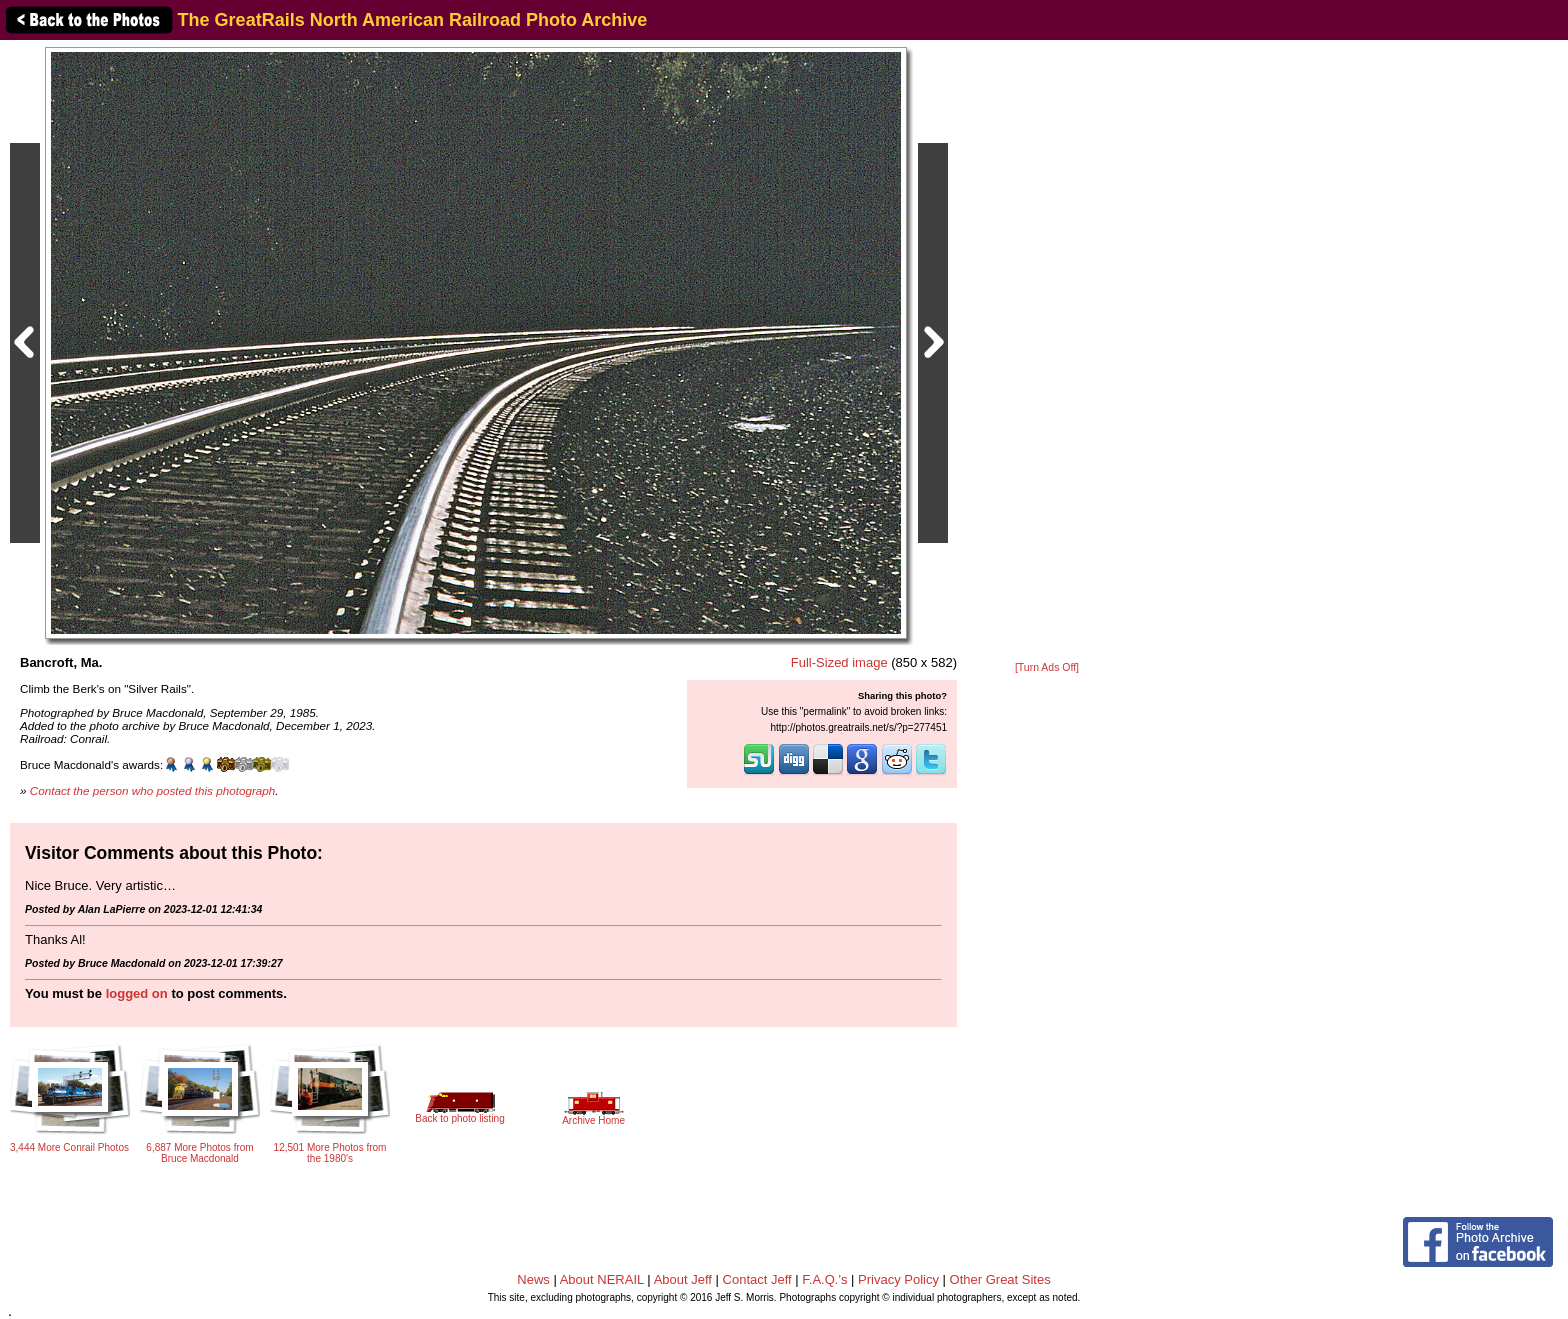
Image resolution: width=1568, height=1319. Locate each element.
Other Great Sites (1000, 1279)
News (533, 1279)
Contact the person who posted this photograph (153, 790)
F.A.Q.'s (824, 1279)
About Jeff (683, 1279)
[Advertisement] (1047, 352)
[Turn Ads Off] (1047, 667)
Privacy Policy (898, 1279)
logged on (137, 993)
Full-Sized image (839, 662)
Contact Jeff (757, 1279)
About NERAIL (602, 1279)
